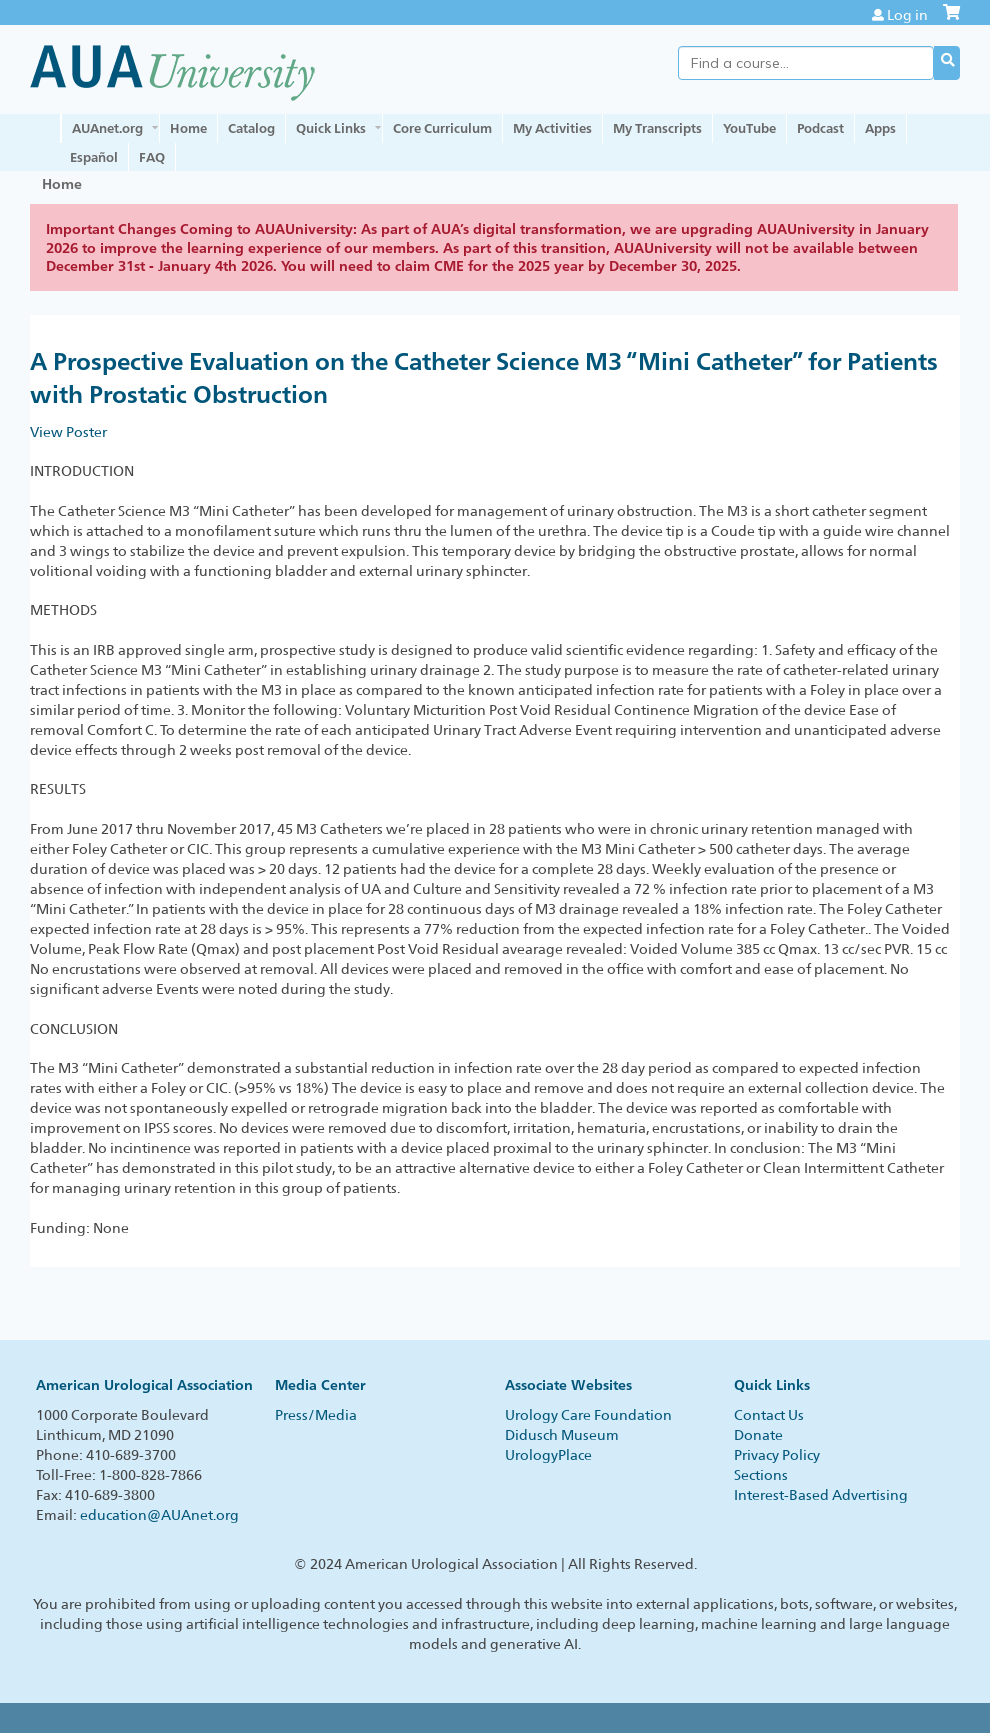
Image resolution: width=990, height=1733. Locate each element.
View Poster (68, 432)
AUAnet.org (107, 128)
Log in (907, 15)
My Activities (552, 128)
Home (188, 128)
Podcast (820, 128)
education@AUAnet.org (159, 1515)
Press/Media (316, 1415)
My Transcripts (657, 128)
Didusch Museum (562, 1435)
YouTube (749, 128)
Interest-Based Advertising (821, 1495)
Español (94, 157)
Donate (758, 1435)
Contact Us (769, 1415)
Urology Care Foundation (588, 1415)
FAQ (152, 157)
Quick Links (331, 128)
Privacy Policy (777, 1455)
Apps (880, 128)
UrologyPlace (548, 1455)
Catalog (251, 128)
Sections (761, 1475)
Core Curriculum (442, 128)
